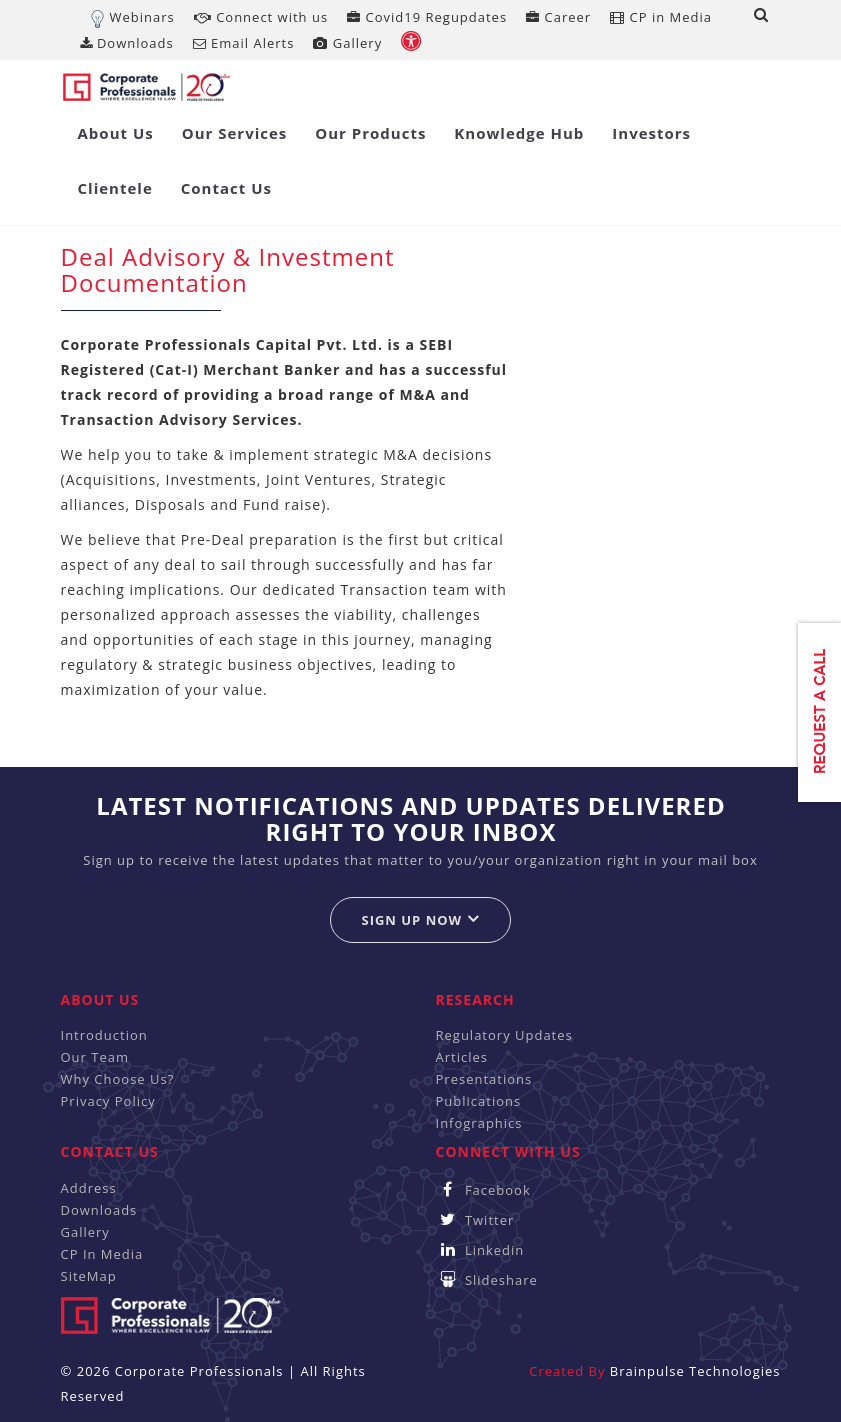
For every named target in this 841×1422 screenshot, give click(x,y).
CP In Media (102, 1254)
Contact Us (226, 188)
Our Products (370, 133)
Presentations (484, 1079)
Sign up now (420, 919)
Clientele (115, 188)
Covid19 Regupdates (427, 17)
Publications (479, 1101)
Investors (651, 133)
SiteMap (89, 1276)
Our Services (235, 133)
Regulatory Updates (504, 1035)
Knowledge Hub (519, 133)
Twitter (475, 1220)
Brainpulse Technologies (695, 1371)
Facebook (483, 1190)
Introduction (104, 1035)
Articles (462, 1057)
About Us (116, 133)
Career (558, 17)
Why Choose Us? (118, 1079)
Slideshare (487, 1280)
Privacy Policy (108, 1101)
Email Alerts (244, 43)
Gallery (347, 43)
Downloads (127, 43)
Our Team (95, 1057)
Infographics (479, 1123)
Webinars (142, 17)
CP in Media (661, 17)
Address (89, 1188)
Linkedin (480, 1250)
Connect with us (261, 17)
